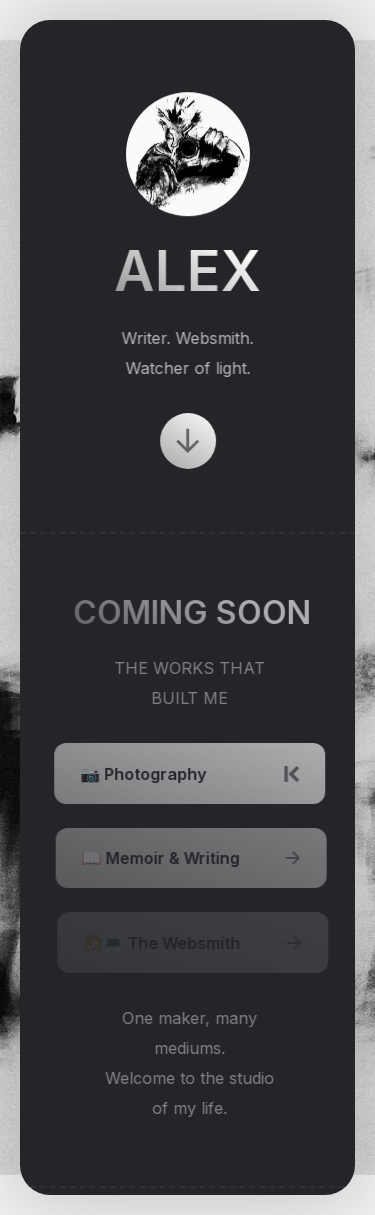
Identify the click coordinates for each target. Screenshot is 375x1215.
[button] (188, 441)
